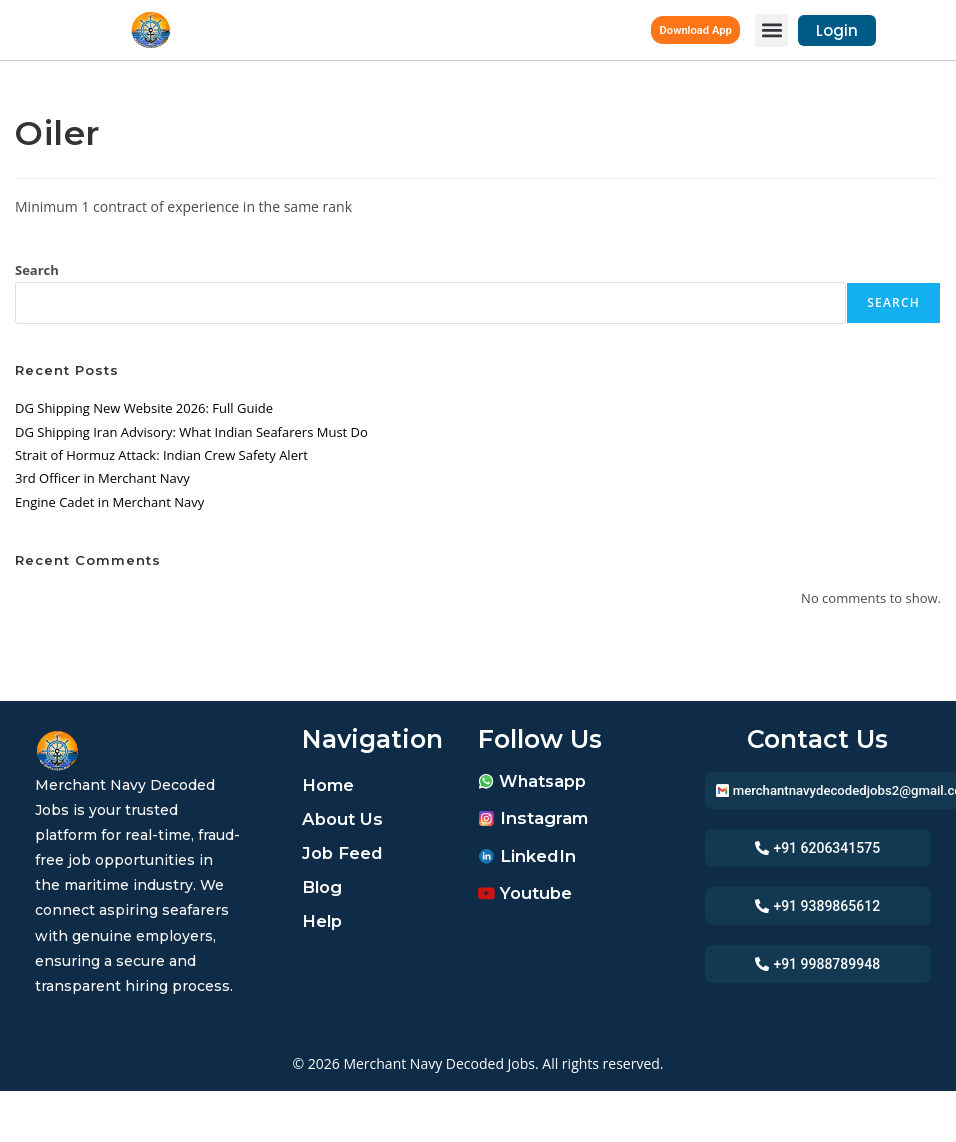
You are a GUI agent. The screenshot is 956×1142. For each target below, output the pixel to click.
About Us (345, 819)
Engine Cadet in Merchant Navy (109, 502)
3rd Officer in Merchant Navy (102, 478)
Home (331, 785)
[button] (771, 30)
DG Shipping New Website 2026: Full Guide (144, 408)
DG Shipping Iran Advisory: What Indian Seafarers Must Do (191, 432)
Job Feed (346, 853)
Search (37, 270)
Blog (324, 887)
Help (324, 921)
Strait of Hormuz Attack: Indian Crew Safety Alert (161, 455)
